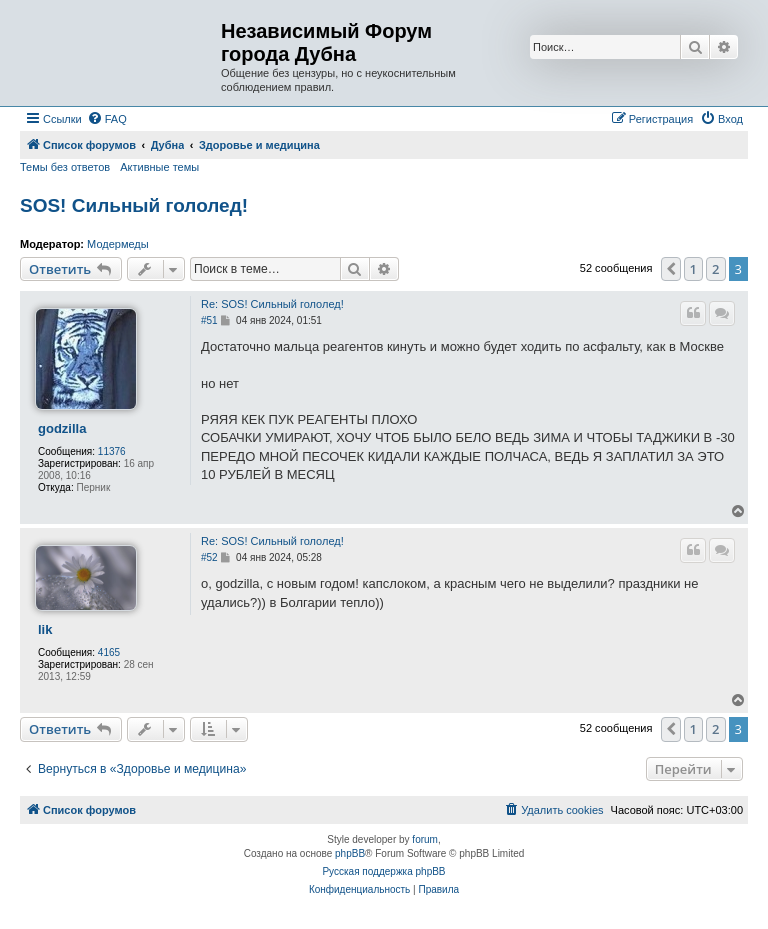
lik (45, 630)
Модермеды (118, 244)
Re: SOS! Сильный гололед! (272, 304)
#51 (209, 320)
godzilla (62, 429)
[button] (671, 269)
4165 (109, 652)
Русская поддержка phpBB (383, 871)
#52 (209, 557)
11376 (112, 451)
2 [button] (715, 269)
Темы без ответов (65, 167)
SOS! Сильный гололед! (134, 205)
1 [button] (693, 269)
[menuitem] (107, 119)
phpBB (350, 853)
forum (425, 839)
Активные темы (159, 167)
